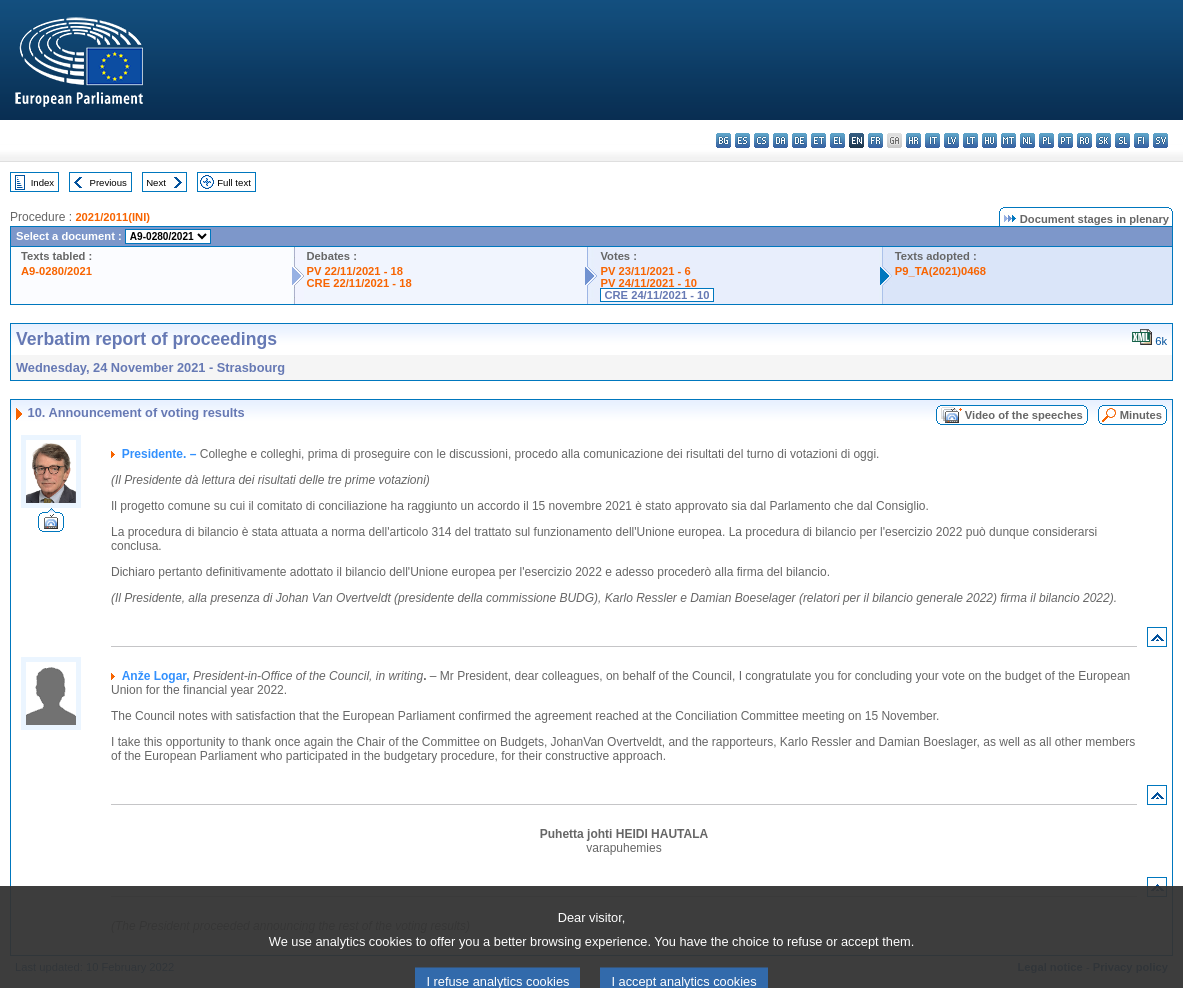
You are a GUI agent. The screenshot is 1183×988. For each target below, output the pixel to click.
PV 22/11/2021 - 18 (355, 271)
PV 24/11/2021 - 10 (648, 283)
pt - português (1065, 140)
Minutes (1141, 415)
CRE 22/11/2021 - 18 (359, 283)
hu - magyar (989, 140)
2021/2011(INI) (112, 217)
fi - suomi (1141, 140)
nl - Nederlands (1027, 140)
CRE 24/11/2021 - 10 (656, 295)
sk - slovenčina (1103, 140)
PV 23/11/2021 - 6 (645, 271)
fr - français (875, 140)
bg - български (723, 140)
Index (42, 182)
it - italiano (932, 140)
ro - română (1084, 140)
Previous (108, 182)
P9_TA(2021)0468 (940, 271)
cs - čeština (761, 140)
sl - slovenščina (1122, 140)
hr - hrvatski (913, 140)
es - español (742, 140)
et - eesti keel (818, 140)
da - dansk (780, 140)
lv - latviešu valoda (951, 140)
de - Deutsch (799, 140)
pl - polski (1046, 140)
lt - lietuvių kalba (970, 140)
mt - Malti (1008, 140)
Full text (234, 182)
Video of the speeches (1024, 415)
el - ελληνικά (837, 140)
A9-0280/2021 (56, 271)
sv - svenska (1160, 140)
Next (156, 182)
